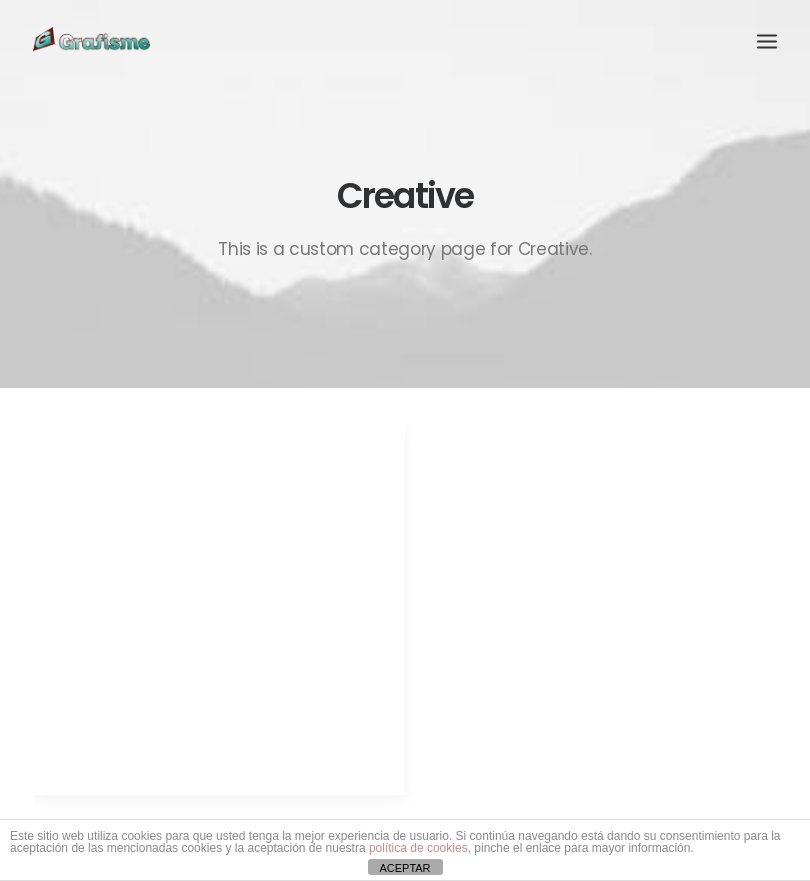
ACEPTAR (404, 868)
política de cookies (418, 848)
